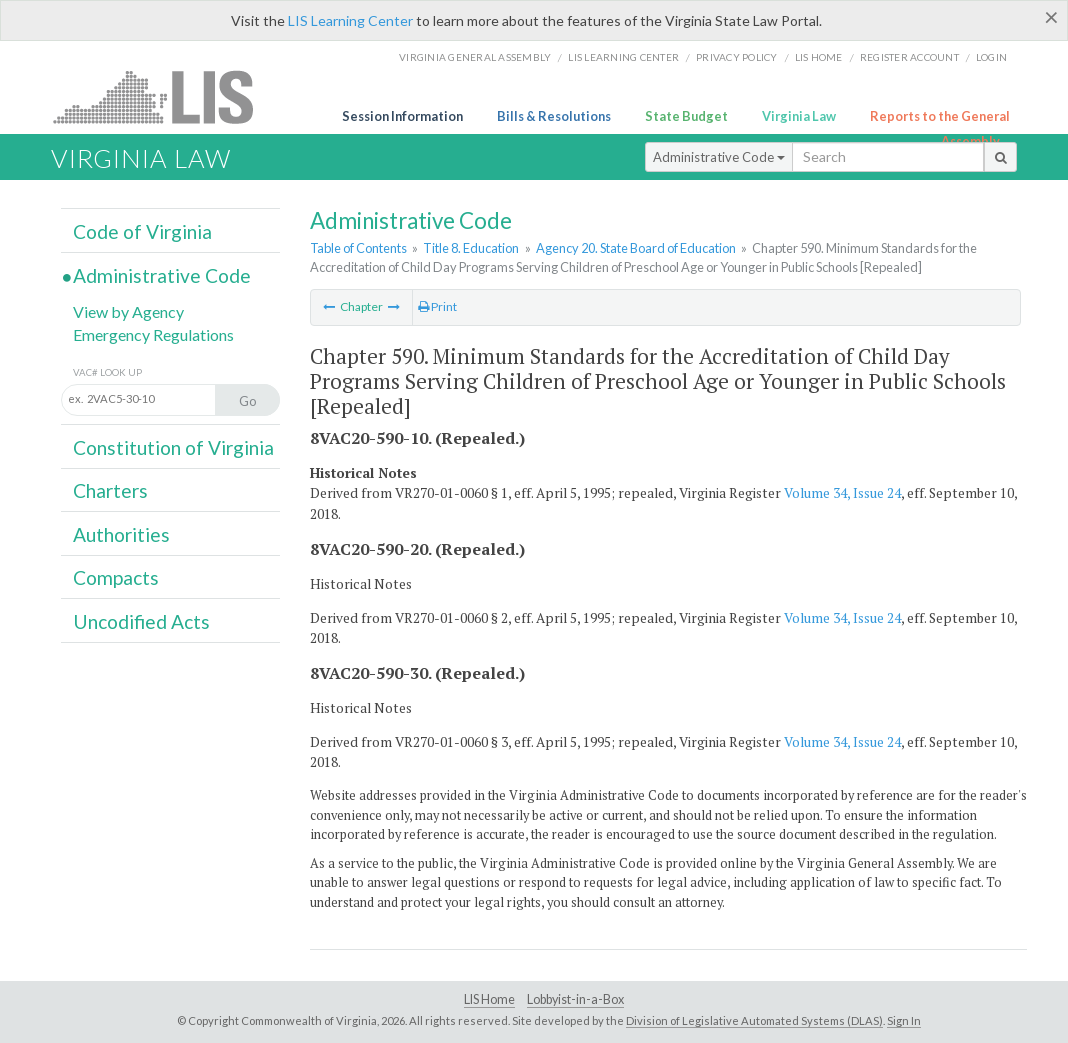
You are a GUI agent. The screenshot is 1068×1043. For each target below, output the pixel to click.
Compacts (116, 577)
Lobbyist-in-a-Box (575, 999)
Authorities (121, 534)
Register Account (909, 57)
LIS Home (489, 999)
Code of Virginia (142, 231)
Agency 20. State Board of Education (636, 248)
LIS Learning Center (350, 20)
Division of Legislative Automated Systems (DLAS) (754, 1020)
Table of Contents (358, 248)
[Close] (1051, 17)
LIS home (819, 57)
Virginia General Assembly (475, 57)
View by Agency (128, 311)
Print (437, 306)
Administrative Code (719, 157)
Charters (110, 490)
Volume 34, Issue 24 (842, 493)
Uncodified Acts (141, 621)
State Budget (686, 116)
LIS (164, 96)
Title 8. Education (471, 248)
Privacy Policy (737, 57)
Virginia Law (799, 116)
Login (991, 57)
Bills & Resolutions (554, 116)
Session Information (402, 116)
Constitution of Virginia (173, 447)
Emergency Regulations (153, 334)
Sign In (904, 1020)
